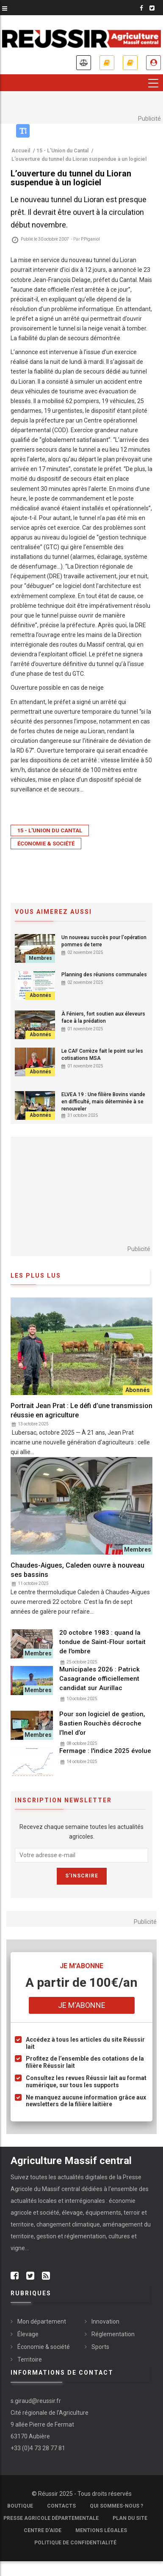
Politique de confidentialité (75, 2543)
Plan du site (130, 2518)
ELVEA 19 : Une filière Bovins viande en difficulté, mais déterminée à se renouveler (103, 1102)
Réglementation (113, 2334)
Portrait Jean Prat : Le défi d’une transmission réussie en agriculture (81, 1410)
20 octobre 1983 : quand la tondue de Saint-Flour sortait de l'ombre (102, 1642)
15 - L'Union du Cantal (49, 830)
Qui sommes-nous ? (116, 2506)
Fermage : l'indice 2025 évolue (105, 1751)
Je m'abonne (106, 62)
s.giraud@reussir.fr (36, 2400)
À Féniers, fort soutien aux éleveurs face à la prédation (103, 1017)
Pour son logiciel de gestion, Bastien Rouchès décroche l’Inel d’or (102, 1723)
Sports (100, 2346)
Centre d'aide (42, 2530)
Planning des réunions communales (104, 975)
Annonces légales (83, 62)
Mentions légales (101, 2530)
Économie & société (46, 843)
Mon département (41, 2321)
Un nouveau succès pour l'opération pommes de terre (103, 941)
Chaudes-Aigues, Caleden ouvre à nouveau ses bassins (77, 1570)
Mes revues (130, 62)
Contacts (61, 2506)
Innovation (105, 2321)
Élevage (28, 2334)
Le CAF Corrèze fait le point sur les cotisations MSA (102, 1054)
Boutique (20, 2506)
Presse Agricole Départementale (51, 2518)
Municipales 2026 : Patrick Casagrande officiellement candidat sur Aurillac (99, 1679)
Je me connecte (153, 62)
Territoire (29, 2359)
